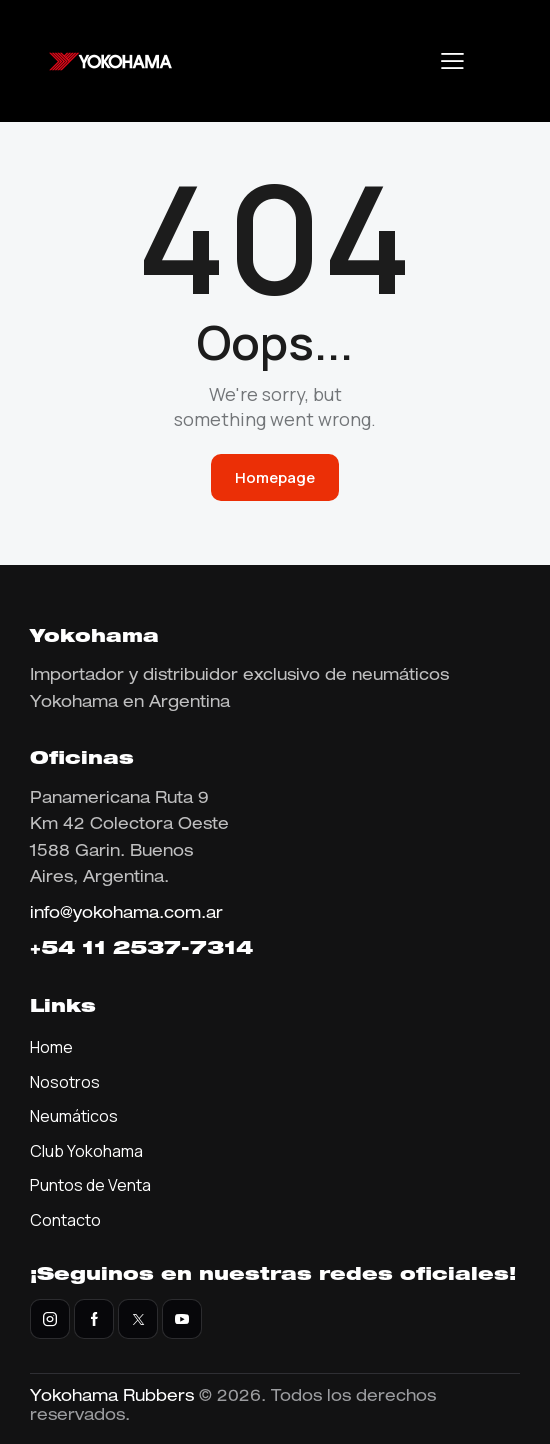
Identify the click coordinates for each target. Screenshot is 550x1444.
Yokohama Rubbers (112, 1398)
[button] (452, 61)
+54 (56, 950)
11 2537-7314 (167, 950)
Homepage (275, 477)
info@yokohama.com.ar (126, 915)
